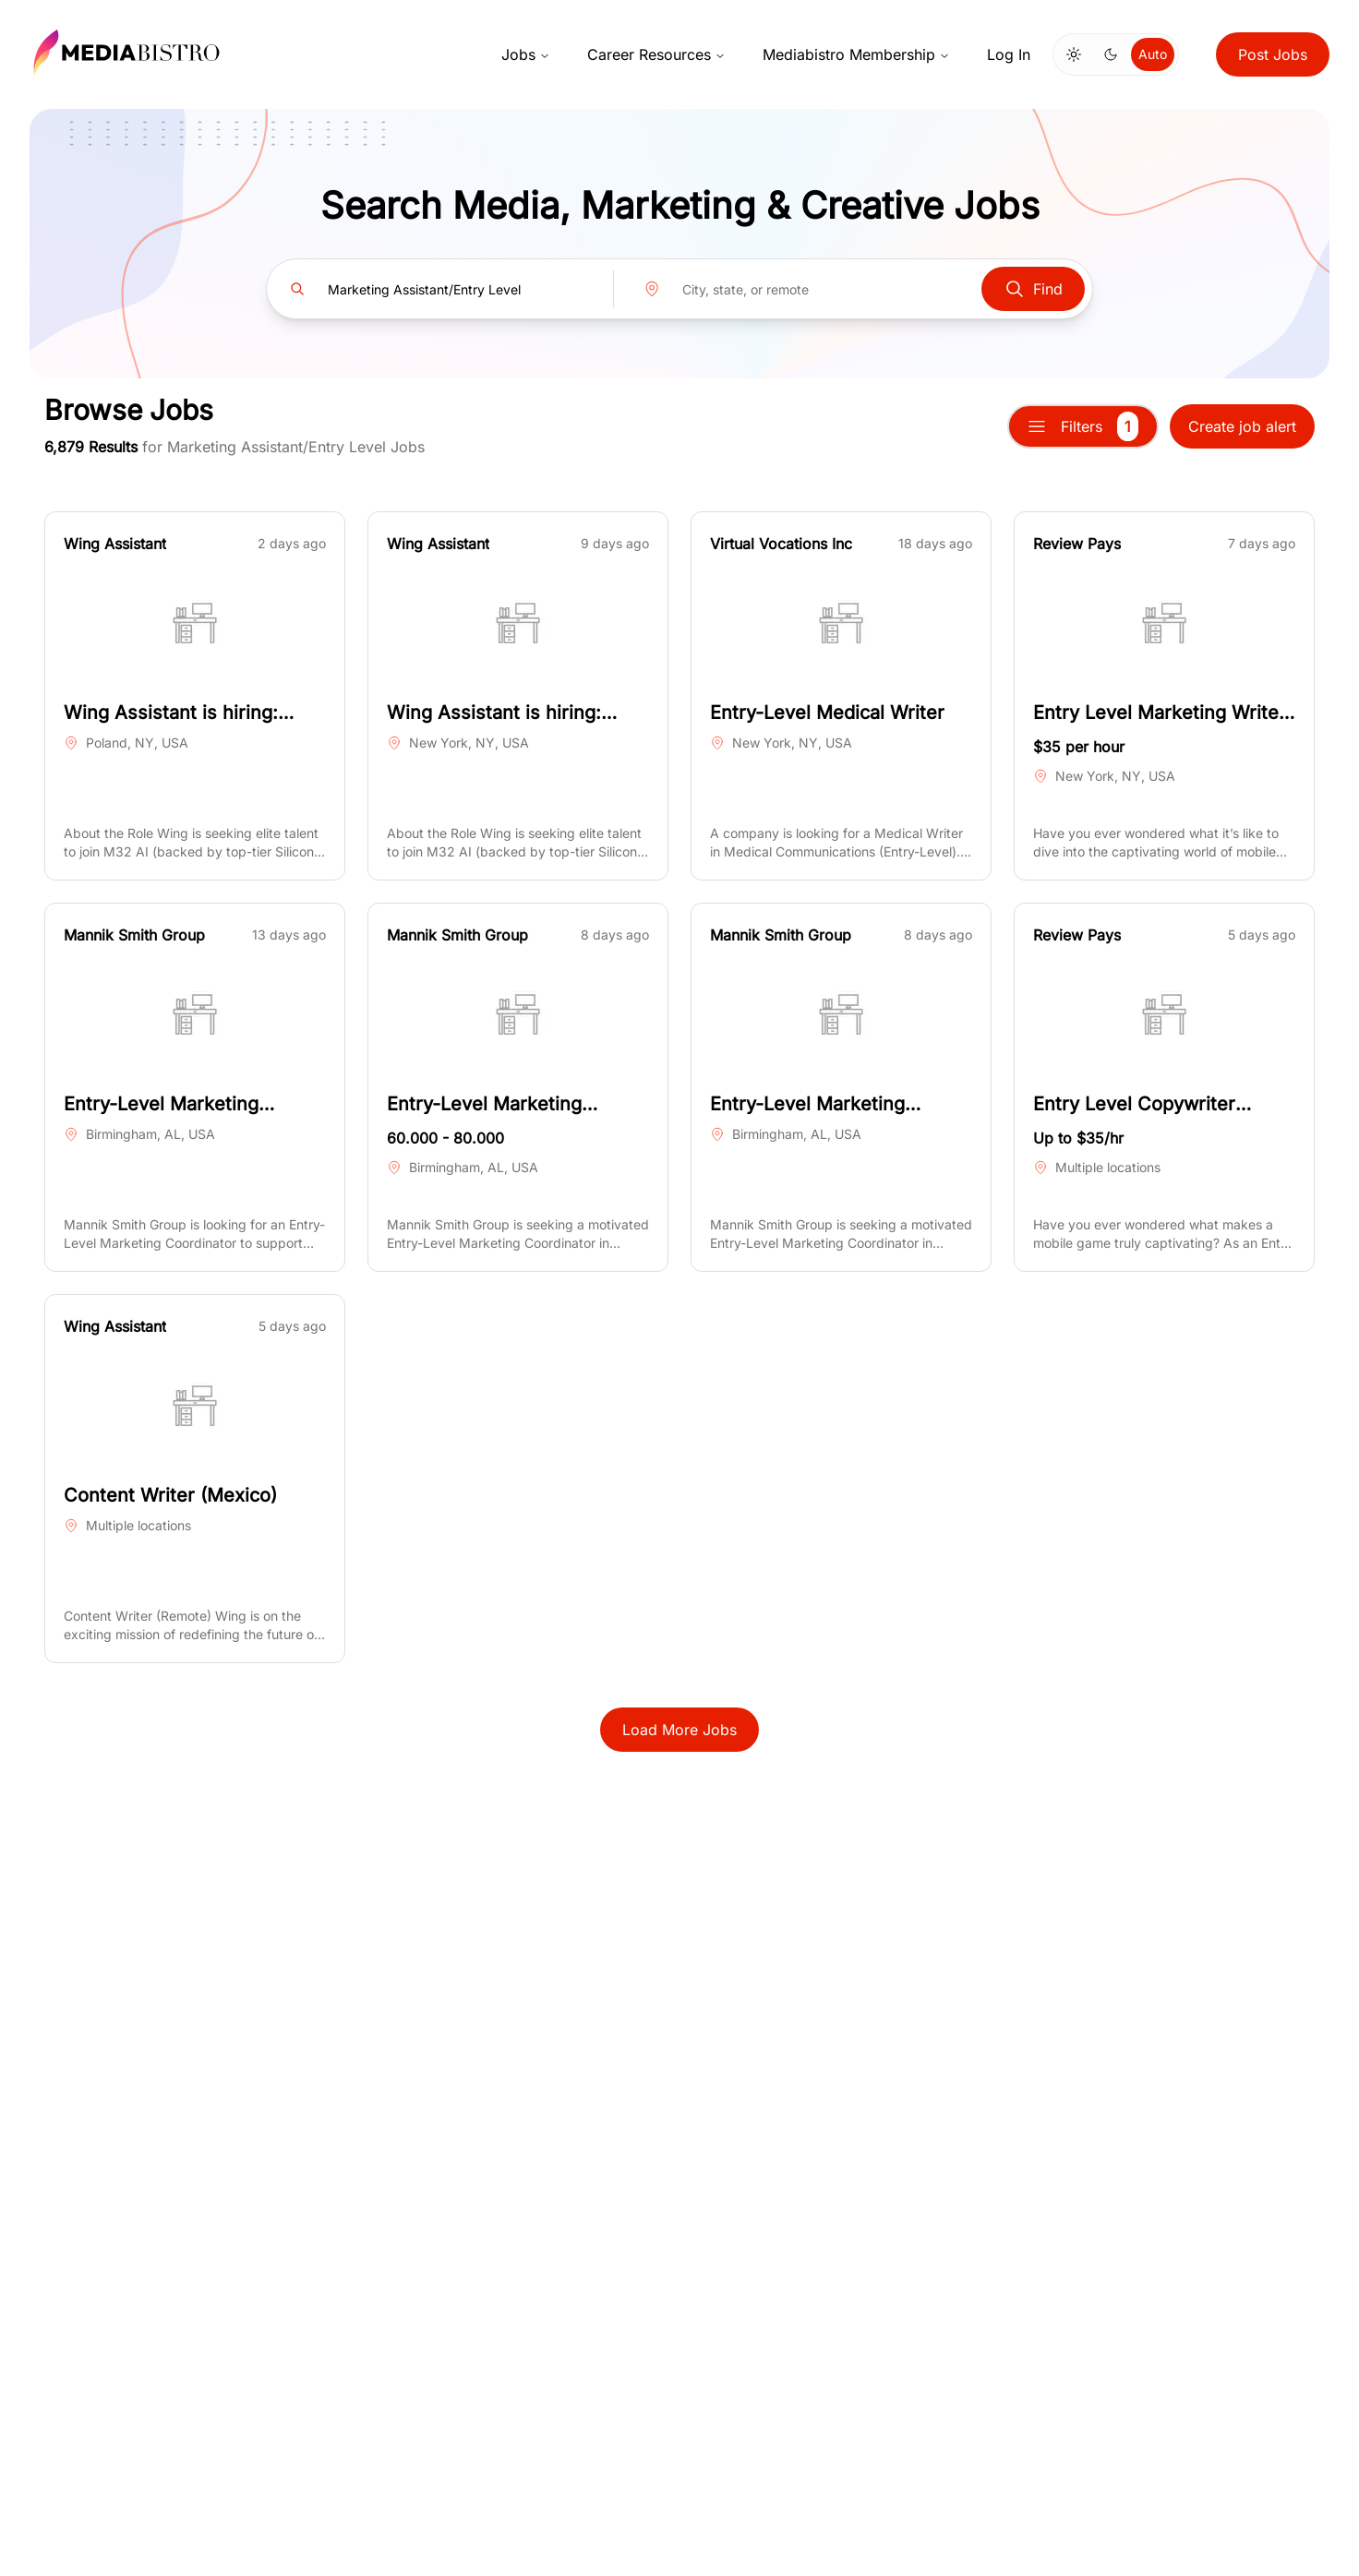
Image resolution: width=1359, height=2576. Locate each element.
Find (1033, 289)
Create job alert (1242, 426)
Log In (1008, 54)
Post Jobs (1272, 54)
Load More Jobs (679, 1729)
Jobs (525, 54)
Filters (1083, 426)
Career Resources (656, 54)
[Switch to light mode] (1073, 54)
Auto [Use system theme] (1152, 54)
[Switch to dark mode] (1110, 54)
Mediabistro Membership (856, 54)
